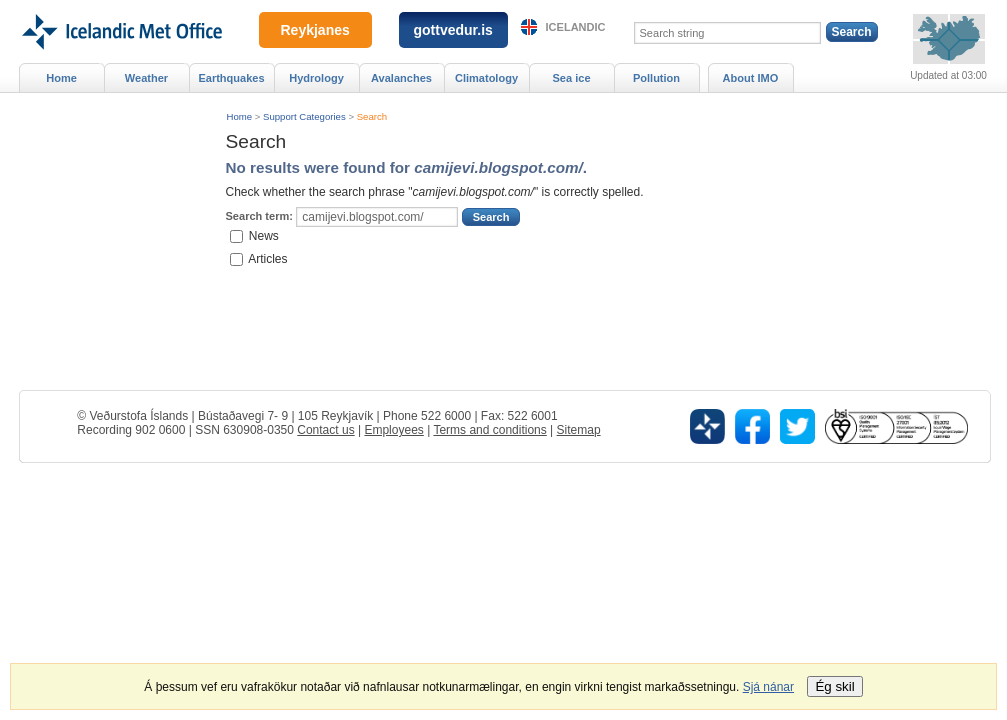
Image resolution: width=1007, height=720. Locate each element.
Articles (267, 258)
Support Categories (304, 116)
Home (240, 116)
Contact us (325, 430)
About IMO (751, 78)
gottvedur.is (453, 30)
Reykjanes (315, 30)
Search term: (259, 216)
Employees (393, 430)
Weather (146, 78)
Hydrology (316, 78)
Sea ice (571, 78)
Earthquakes (231, 78)
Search (372, 116)
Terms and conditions (489, 430)
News (264, 236)
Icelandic (576, 27)
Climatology (486, 78)
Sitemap (579, 430)
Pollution (656, 78)
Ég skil (834, 686)
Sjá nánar (768, 687)
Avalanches (401, 78)
